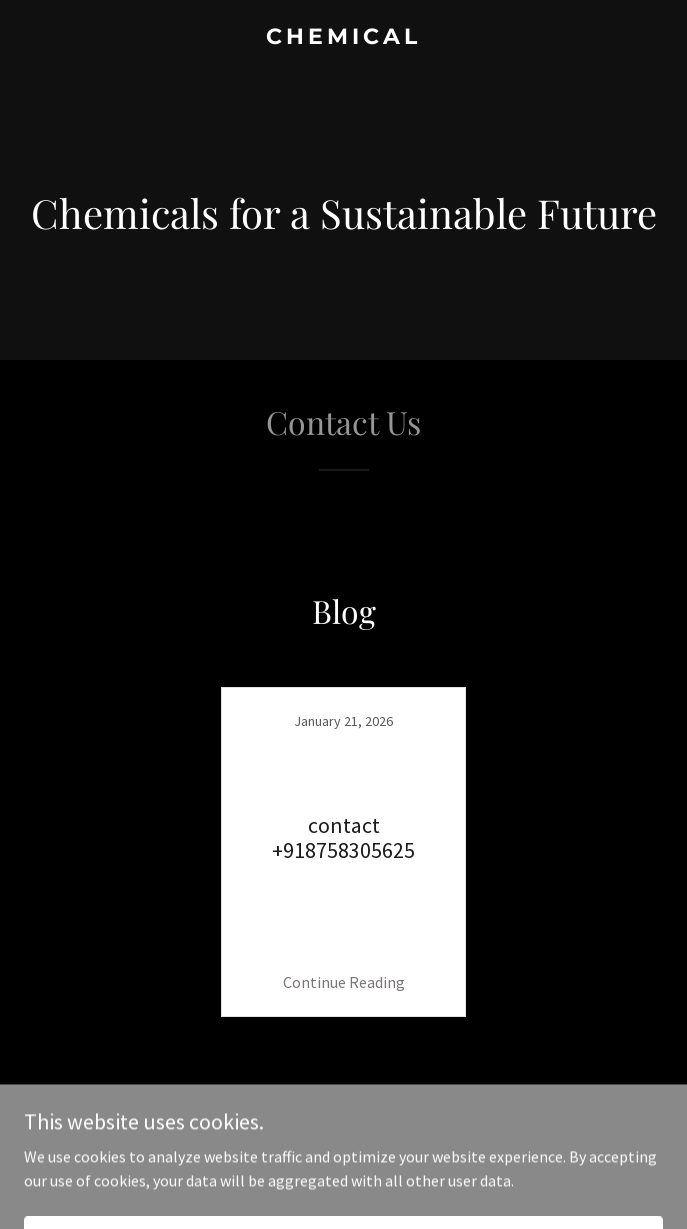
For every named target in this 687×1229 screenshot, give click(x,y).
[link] (343, 38)
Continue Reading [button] (344, 982)
